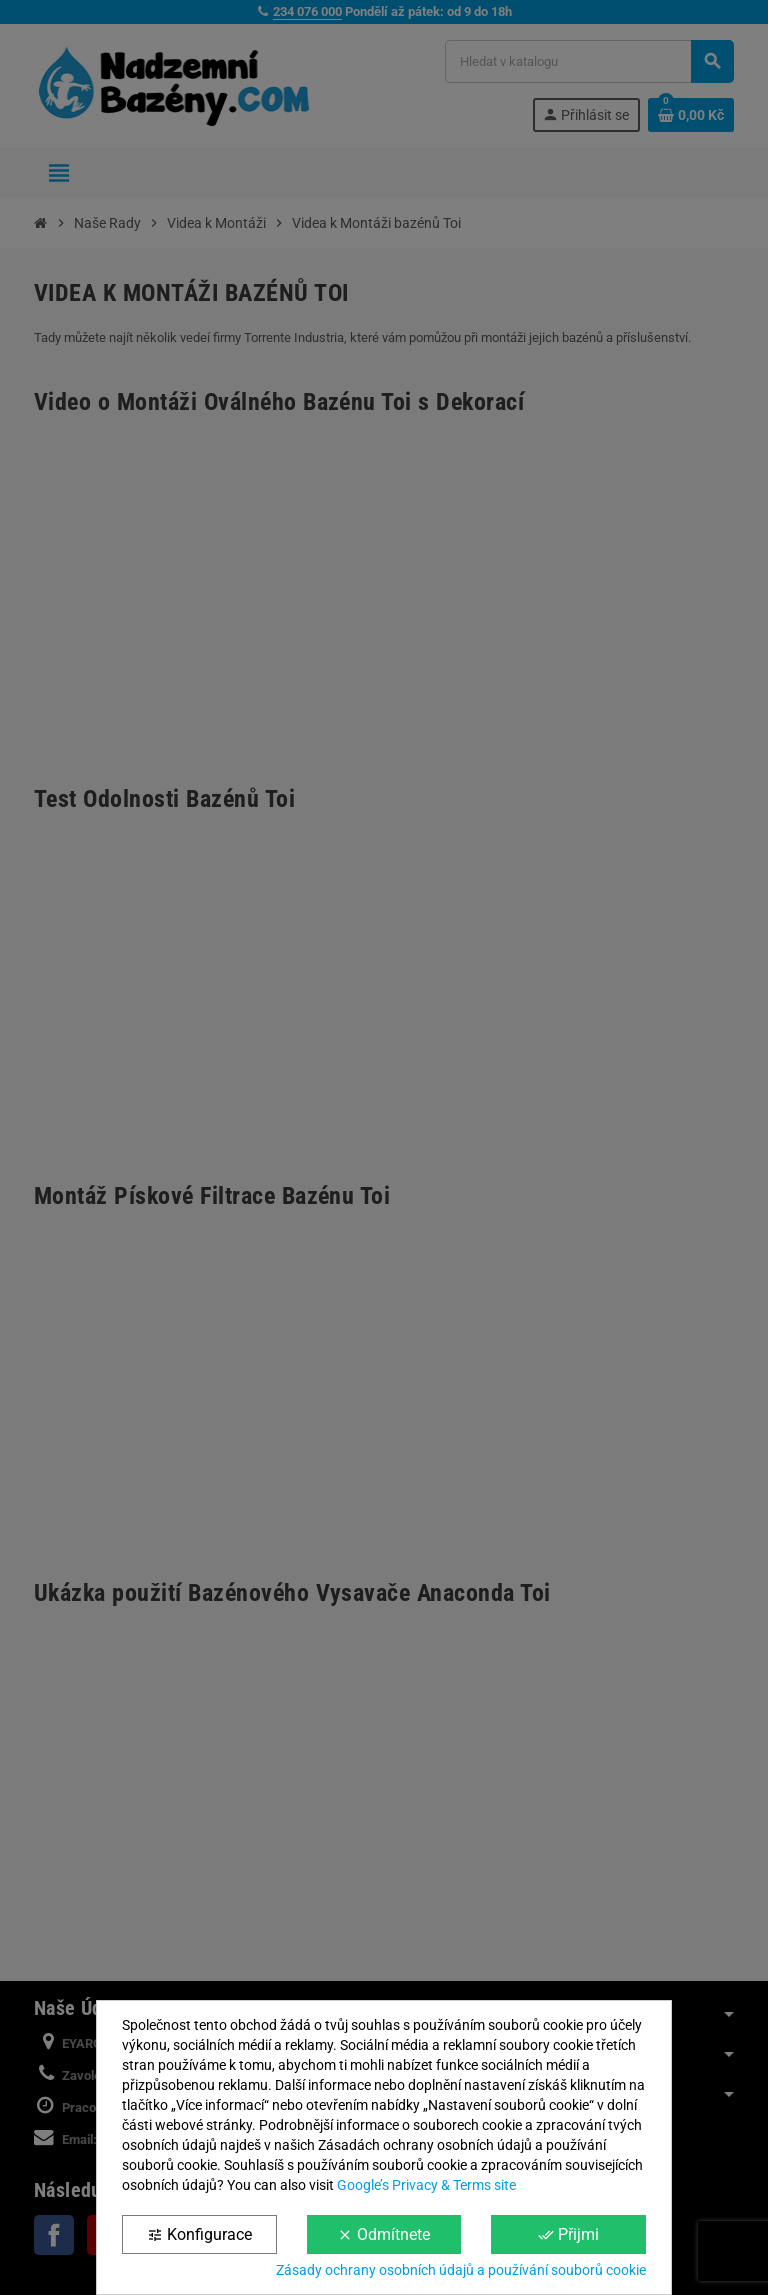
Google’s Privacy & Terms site (426, 2185)
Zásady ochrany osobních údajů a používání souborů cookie (461, 2270)
